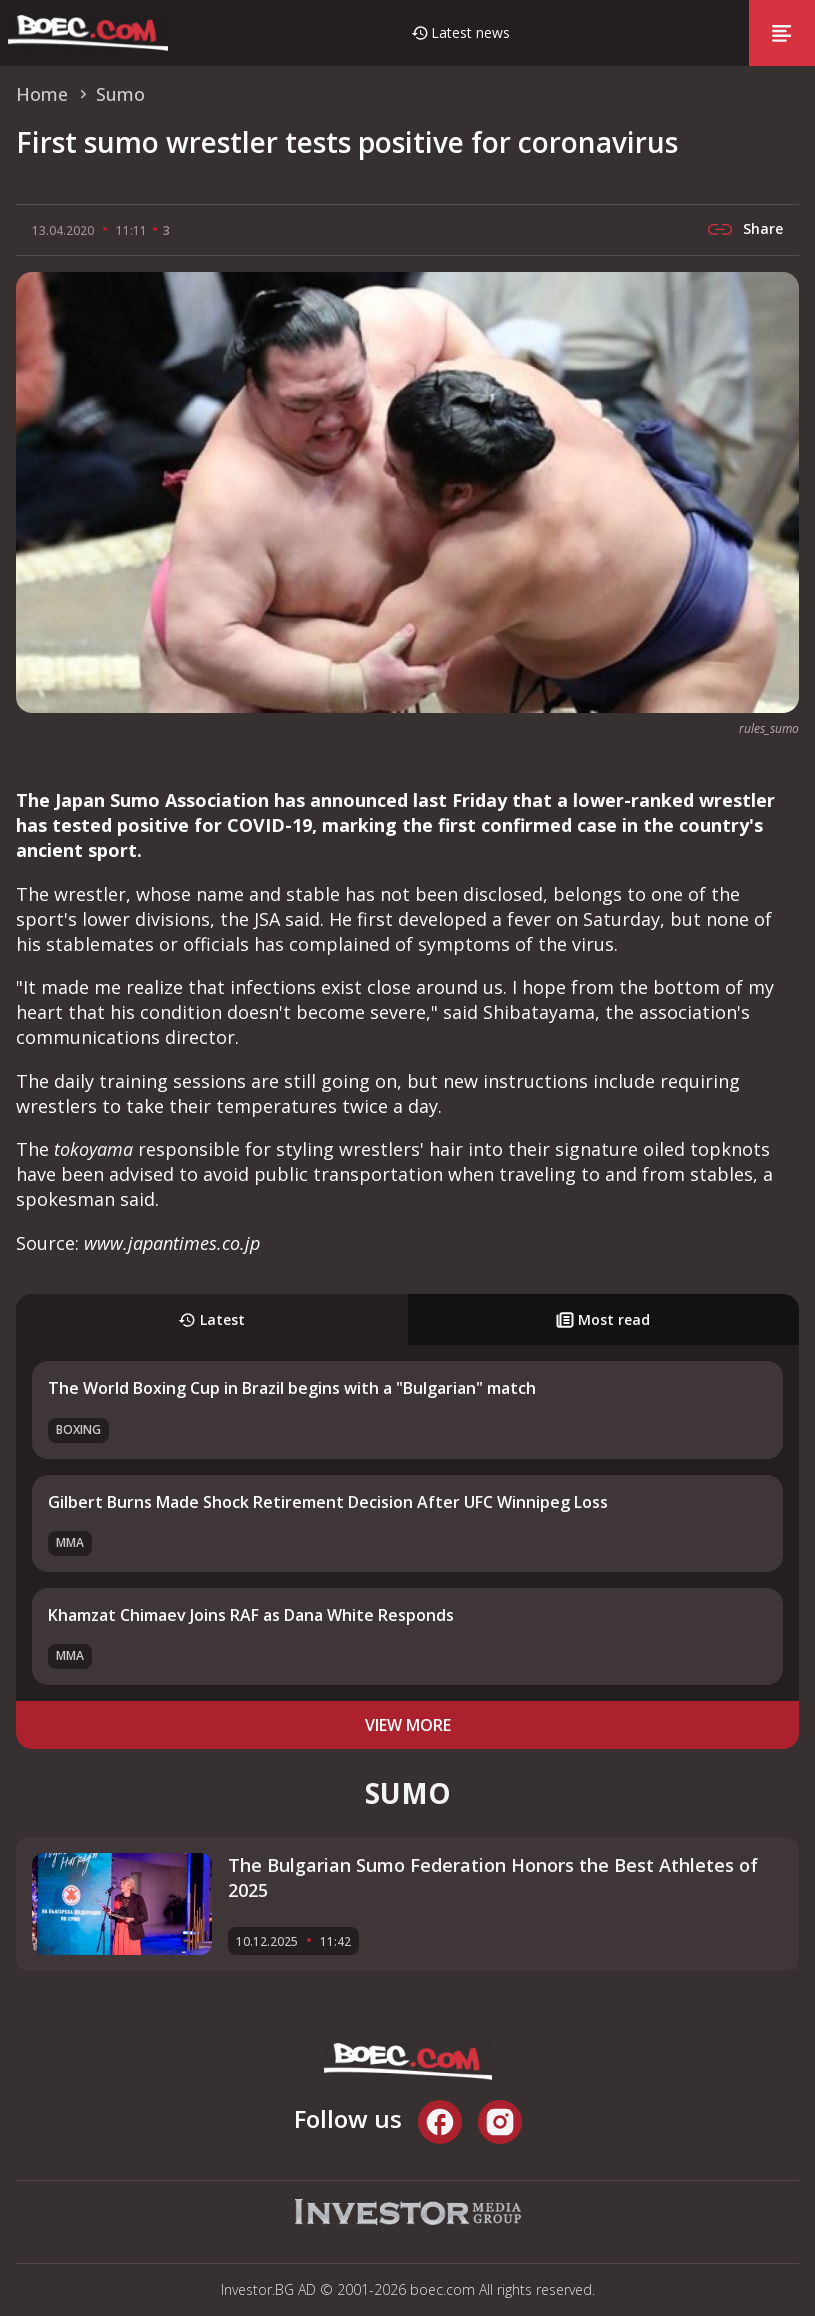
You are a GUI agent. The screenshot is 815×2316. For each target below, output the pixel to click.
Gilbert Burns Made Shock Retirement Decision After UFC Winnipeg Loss (328, 1502)
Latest (211, 1319)
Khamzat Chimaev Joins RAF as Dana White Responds (251, 1615)
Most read (603, 1319)
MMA (70, 1542)
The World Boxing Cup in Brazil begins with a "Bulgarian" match (292, 1388)
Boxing (78, 1429)
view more (408, 1725)
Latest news (470, 32)
